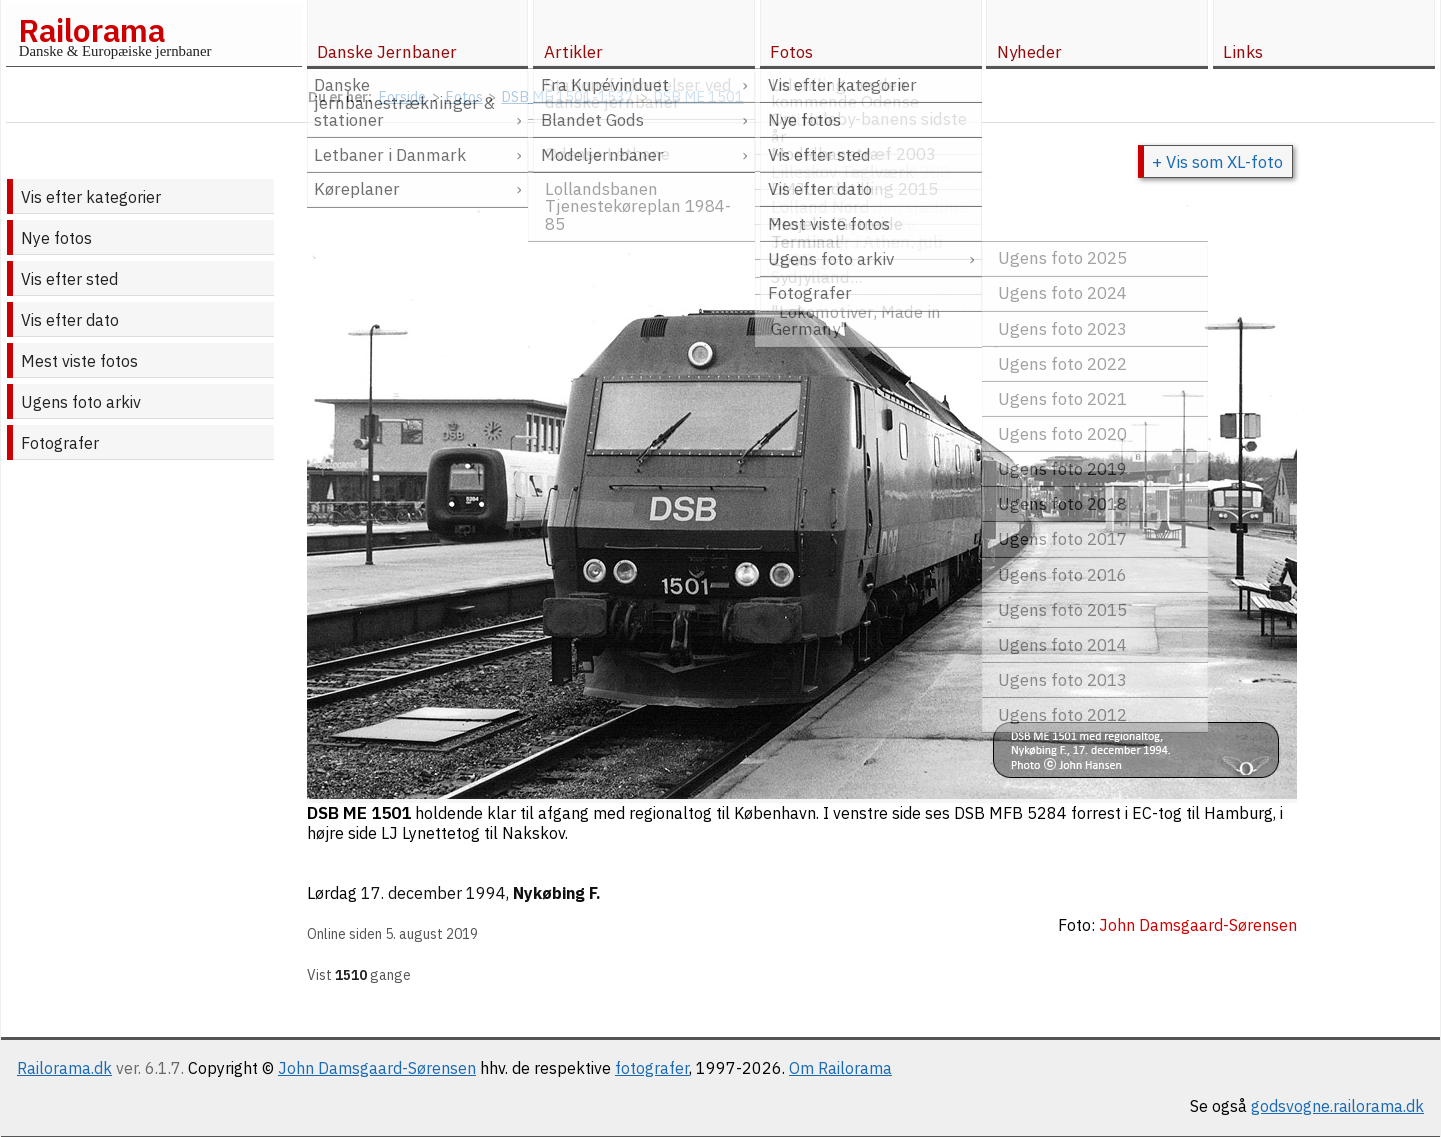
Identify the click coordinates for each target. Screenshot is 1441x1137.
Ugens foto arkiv (81, 402)
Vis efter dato (70, 320)
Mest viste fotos (79, 361)
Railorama (91, 30)
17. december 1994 (433, 893)
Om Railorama (840, 1068)
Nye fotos (56, 238)
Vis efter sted (69, 279)
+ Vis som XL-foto (1217, 162)
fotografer (652, 1068)
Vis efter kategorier (91, 197)
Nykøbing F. (557, 893)
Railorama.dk (64, 1068)
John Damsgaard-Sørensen (377, 1068)
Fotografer (60, 443)
